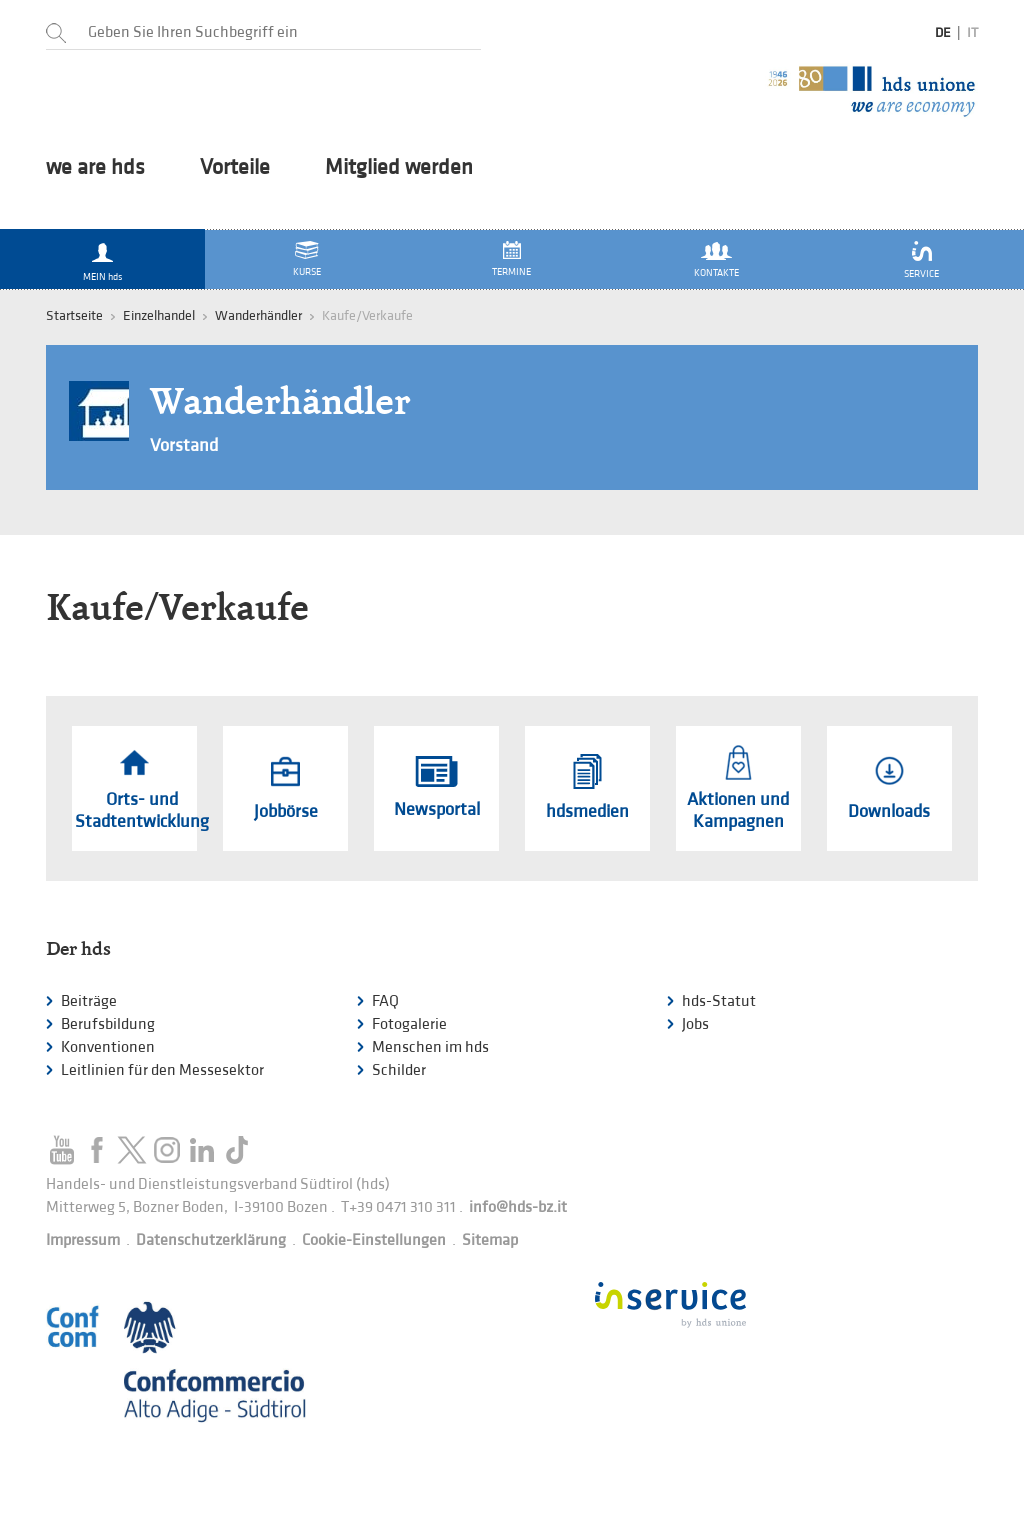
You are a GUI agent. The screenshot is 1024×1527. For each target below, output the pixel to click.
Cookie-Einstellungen (374, 1240)
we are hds (95, 168)
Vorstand (184, 445)
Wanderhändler (258, 315)
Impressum (83, 1240)
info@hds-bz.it (518, 1207)
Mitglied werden (399, 168)
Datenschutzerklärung (211, 1240)
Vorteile (235, 168)
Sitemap (490, 1240)
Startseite (74, 315)
